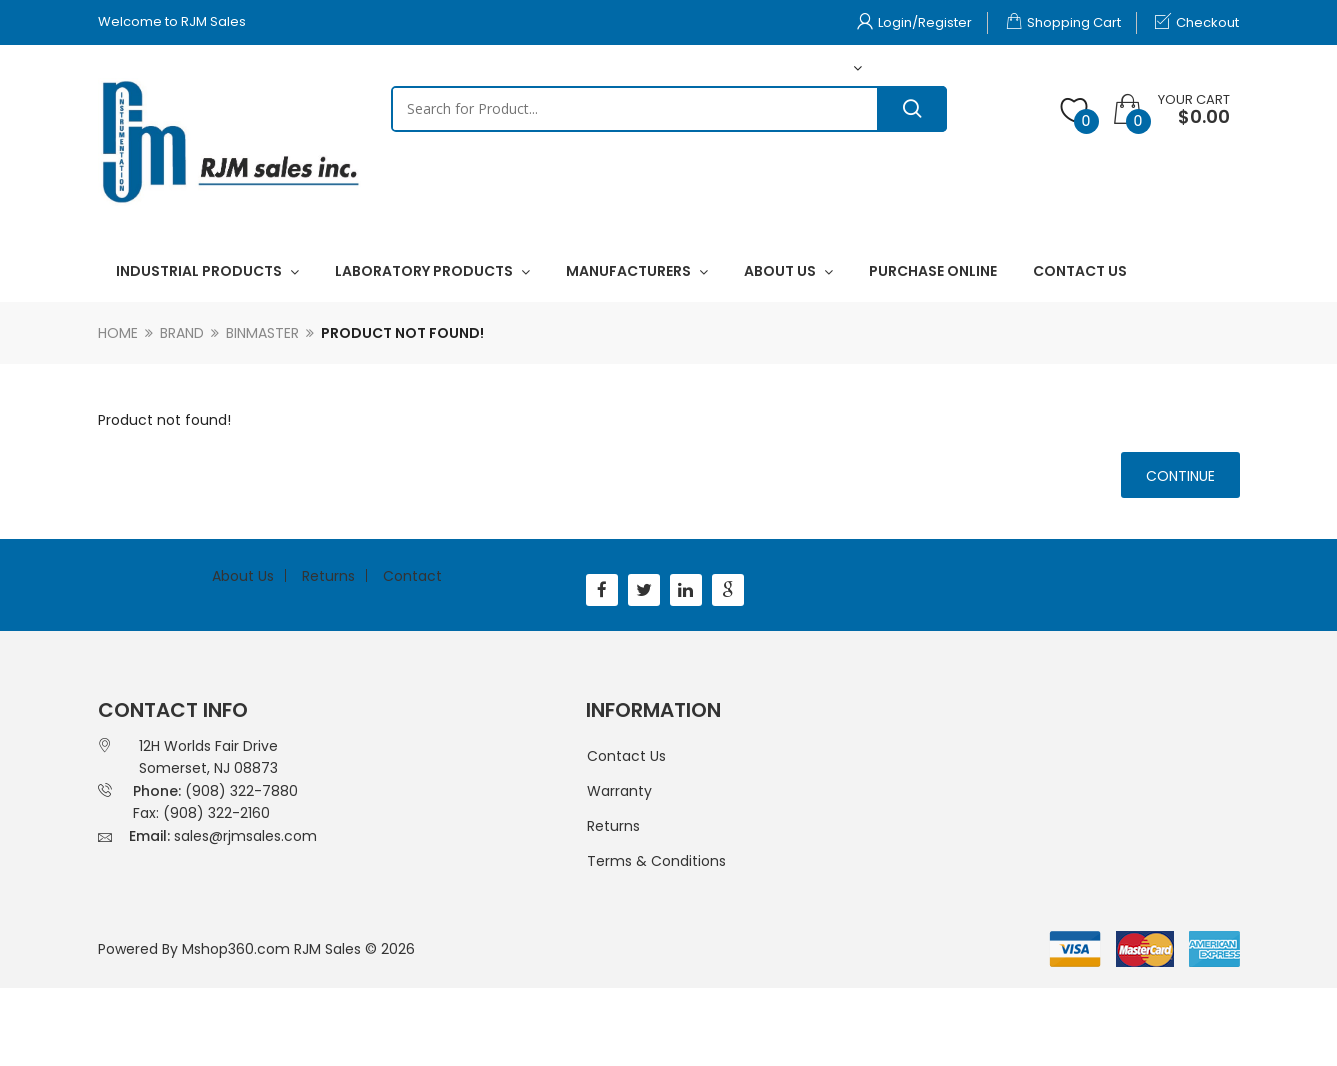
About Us (243, 576)
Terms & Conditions (656, 861)
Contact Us (626, 756)
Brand (182, 333)
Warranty (619, 791)
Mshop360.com (236, 949)
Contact (412, 576)
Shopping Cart (1063, 22)
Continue (1180, 476)
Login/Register (914, 22)
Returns (328, 576)
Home (118, 333)
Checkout (1197, 22)
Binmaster (262, 333)
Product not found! (402, 333)
